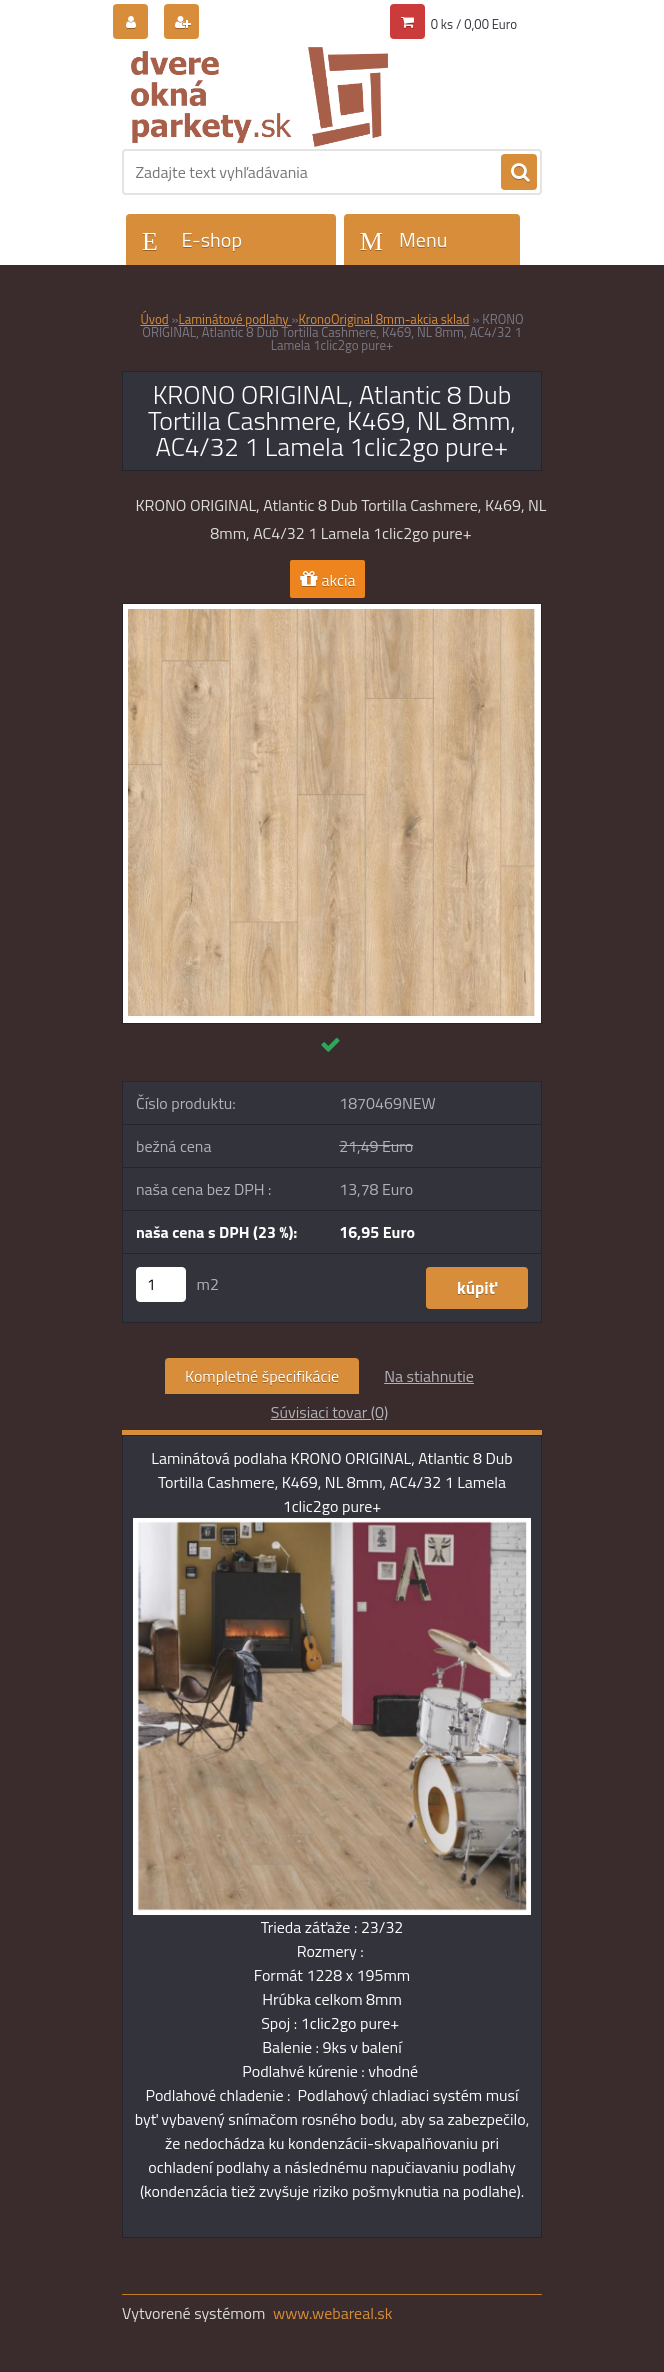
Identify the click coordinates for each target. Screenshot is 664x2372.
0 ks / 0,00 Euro (474, 24)
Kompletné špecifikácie (262, 1376)
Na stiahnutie (429, 1376)
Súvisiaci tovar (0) (329, 1412)
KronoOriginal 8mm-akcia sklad (384, 319)
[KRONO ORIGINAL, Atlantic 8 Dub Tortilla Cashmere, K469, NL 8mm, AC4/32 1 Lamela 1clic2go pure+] (332, 612)
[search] (519, 173)
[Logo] (259, 97)
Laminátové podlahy (235, 319)
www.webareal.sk (333, 2313)
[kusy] (161, 1284)
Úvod (154, 319)
